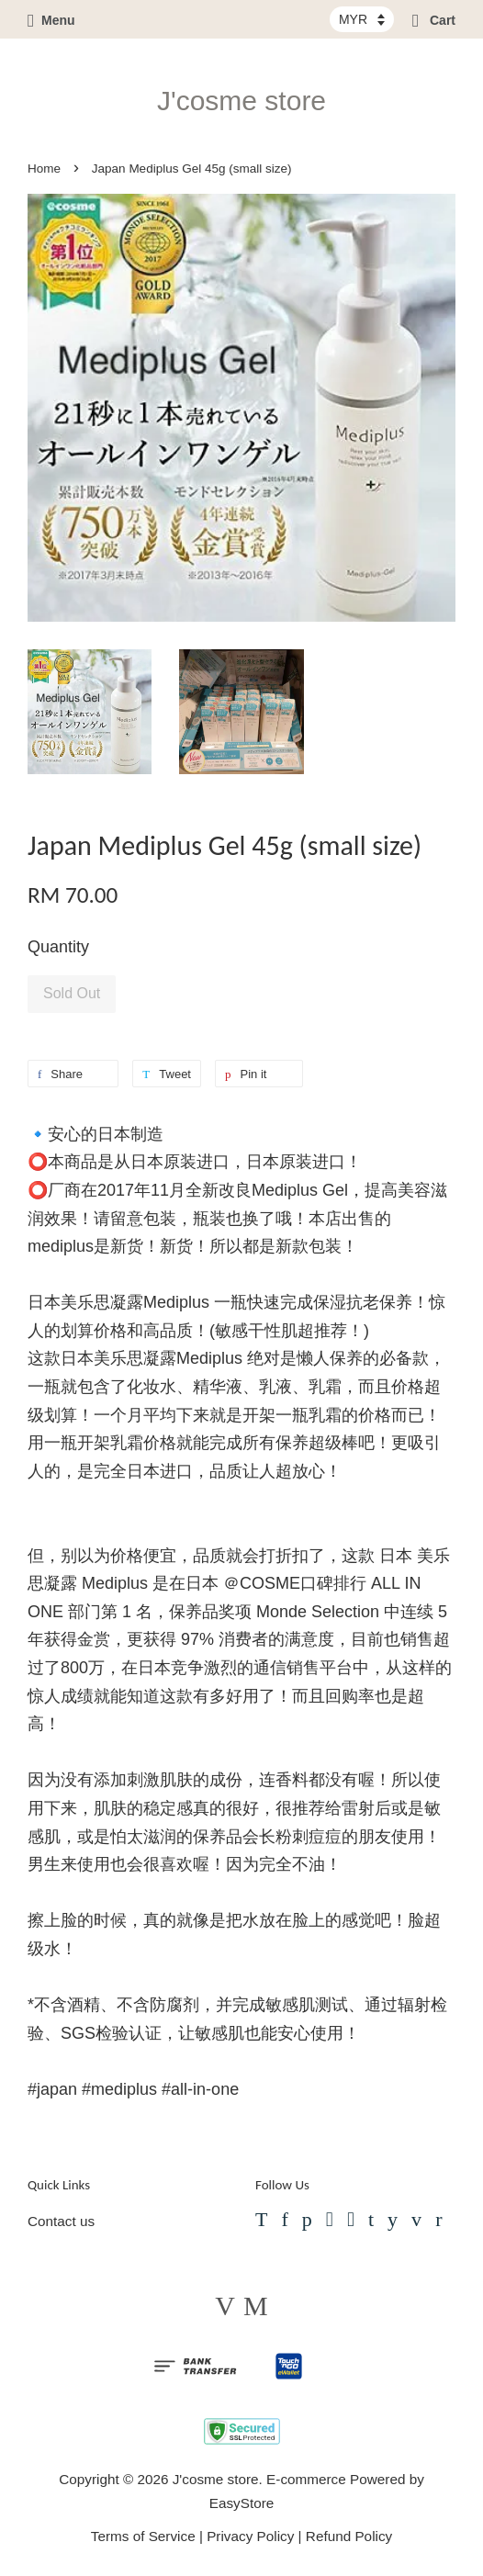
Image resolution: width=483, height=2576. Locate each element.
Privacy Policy (250, 2536)
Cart (433, 20)
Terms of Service (143, 2536)
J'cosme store (241, 100)
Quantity (58, 947)
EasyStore (242, 2503)
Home (44, 168)
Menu (51, 20)
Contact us (61, 2221)
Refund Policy (349, 2536)
